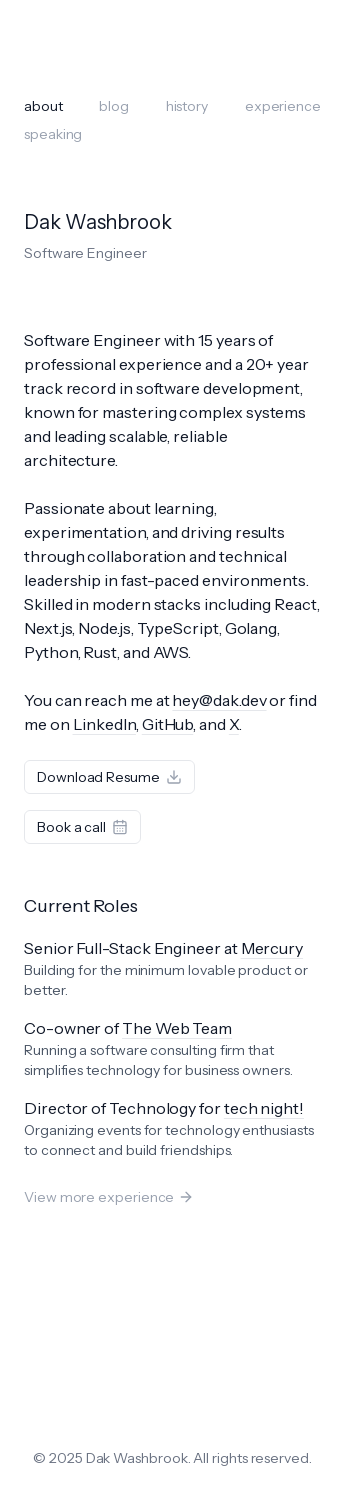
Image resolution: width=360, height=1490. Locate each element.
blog (114, 106)
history (187, 106)
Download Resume (109, 777)
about (43, 106)
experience (283, 106)
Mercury (272, 948)
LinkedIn (104, 724)
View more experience (109, 1197)
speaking (53, 134)
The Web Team (177, 1028)
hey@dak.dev (219, 700)
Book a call (82, 827)
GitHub (168, 724)
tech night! (264, 1108)
